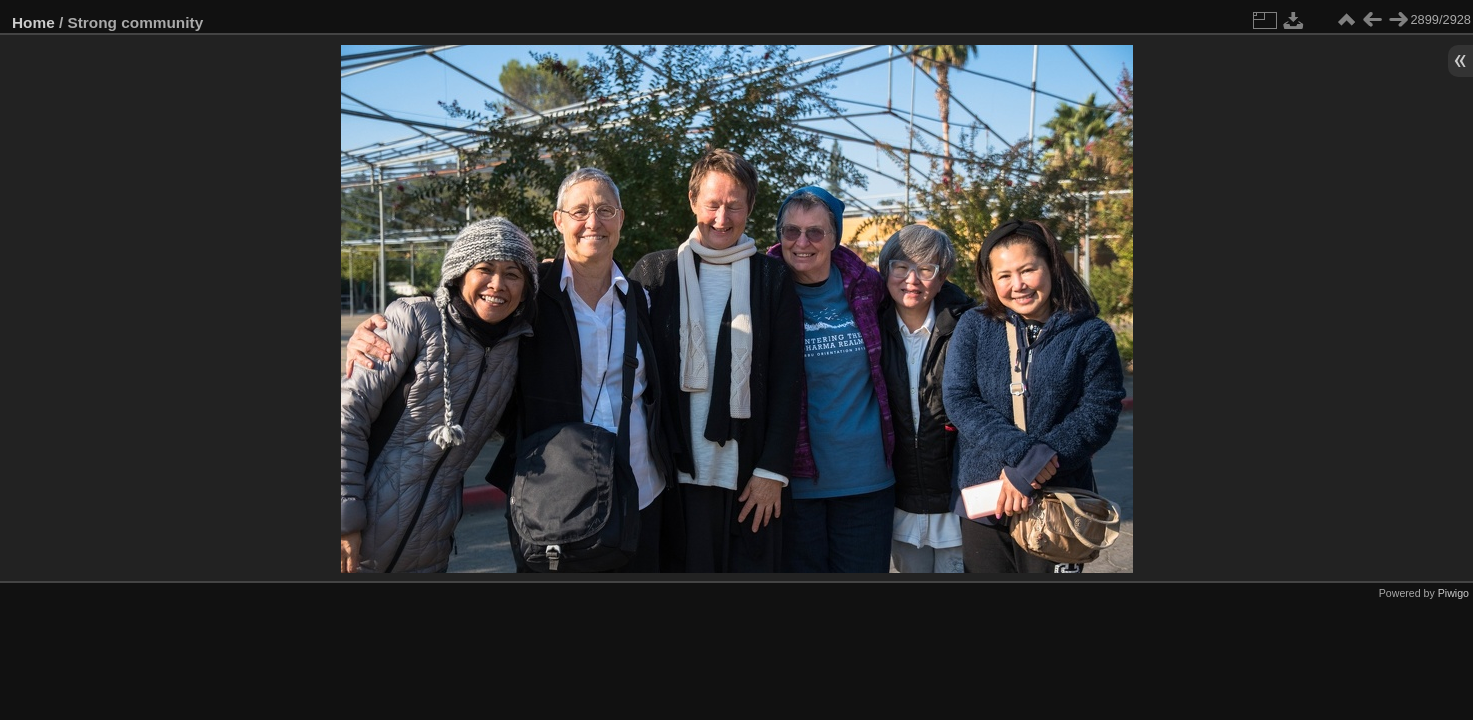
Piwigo (1453, 593)
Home (33, 22)
